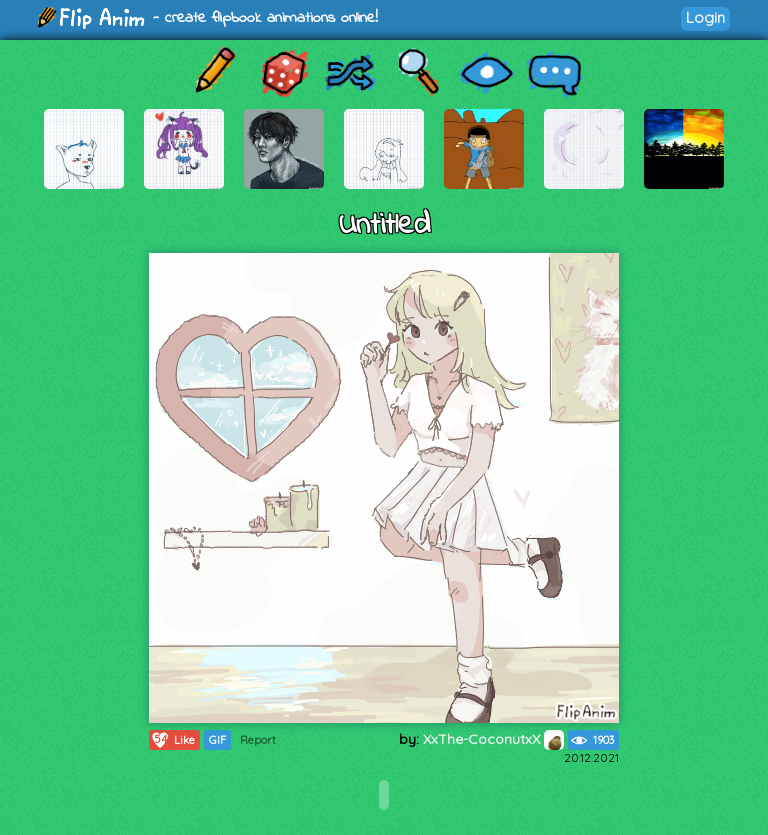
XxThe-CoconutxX (493, 739)
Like (172, 740)
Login (705, 17)
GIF (217, 740)
